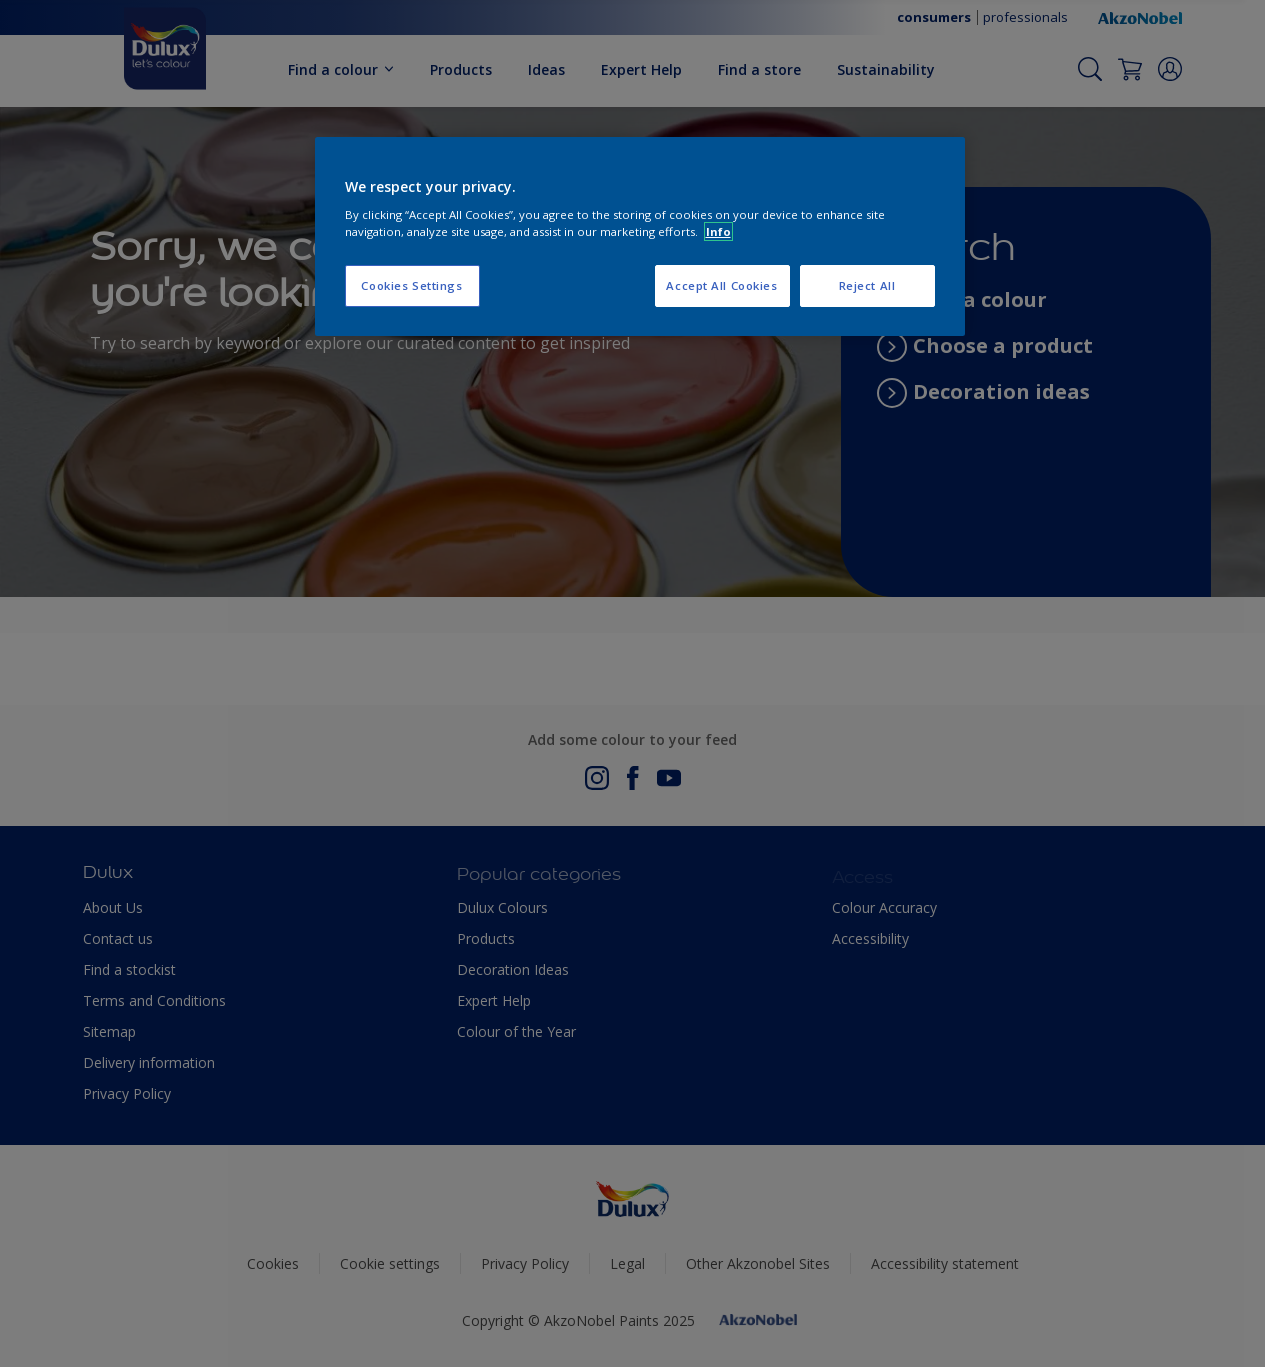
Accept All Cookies (721, 285)
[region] (640, 237)
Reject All (867, 285)
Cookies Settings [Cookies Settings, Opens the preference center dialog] (411, 285)
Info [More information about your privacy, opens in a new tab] (718, 231)
